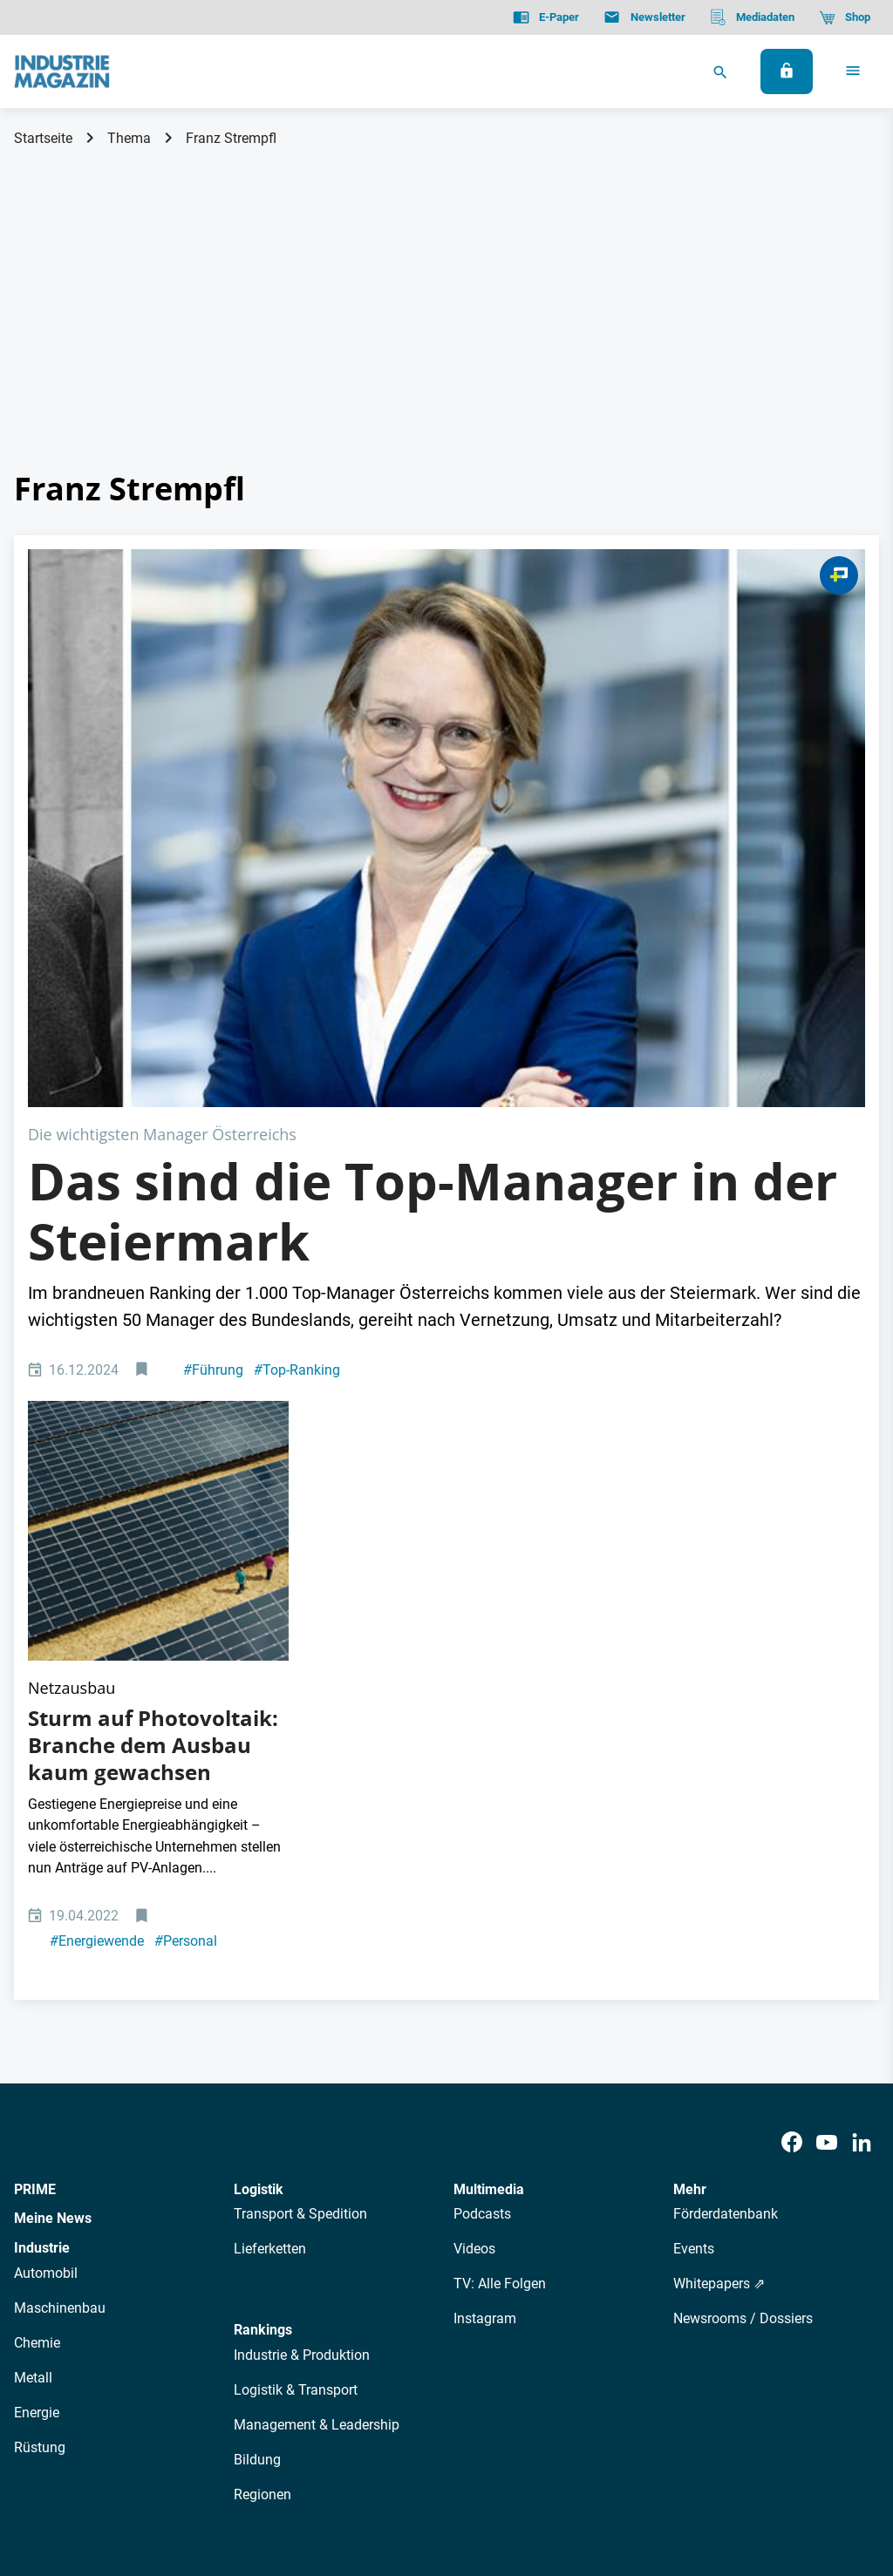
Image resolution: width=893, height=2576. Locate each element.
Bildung (257, 2066)
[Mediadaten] (752, 17)
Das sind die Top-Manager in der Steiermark (432, 932)
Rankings (263, 1937)
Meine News (53, 1826)
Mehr (689, 1796)
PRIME (35, 1796)
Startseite (43, 138)
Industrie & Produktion (302, 1962)
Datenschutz (67, 2473)
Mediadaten (527, 2319)
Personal (185, 1548)
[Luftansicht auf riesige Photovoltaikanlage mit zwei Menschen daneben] (158, 1195)
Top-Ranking (297, 1091)
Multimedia (488, 1796)
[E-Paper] (546, 17)
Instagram (484, 1926)
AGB (133, 2473)
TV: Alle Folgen (499, 1891)
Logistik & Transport (296, 1996)
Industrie (42, 1854)
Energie (36, 2019)
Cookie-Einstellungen (369, 2473)
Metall (33, 1984)
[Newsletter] (644, 17)
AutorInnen (264, 2319)
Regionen (262, 2101)
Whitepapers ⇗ (719, 1891)
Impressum (194, 2473)
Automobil (46, 1880)
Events (693, 1856)
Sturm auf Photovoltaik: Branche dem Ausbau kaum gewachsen (153, 1352)
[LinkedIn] (861, 1750)
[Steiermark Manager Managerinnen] (446, 688)
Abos (406, 2319)
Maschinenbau (60, 1915)
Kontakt (267, 2473)
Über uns (190, 2319)
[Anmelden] (786, 71)
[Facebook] (791, 1750)
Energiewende (97, 1548)
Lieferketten (270, 1856)
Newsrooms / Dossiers (743, 1926)
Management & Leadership (316, 2031)
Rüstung (39, 2054)
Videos (474, 1856)
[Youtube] (826, 1750)
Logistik (258, 1796)
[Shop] (844, 17)
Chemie (37, 1949)
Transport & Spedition (300, 1821)
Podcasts (482, 1821)
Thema (129, 138)
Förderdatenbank (725, 1821)
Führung (213, 1091)
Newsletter (344, 2319)
